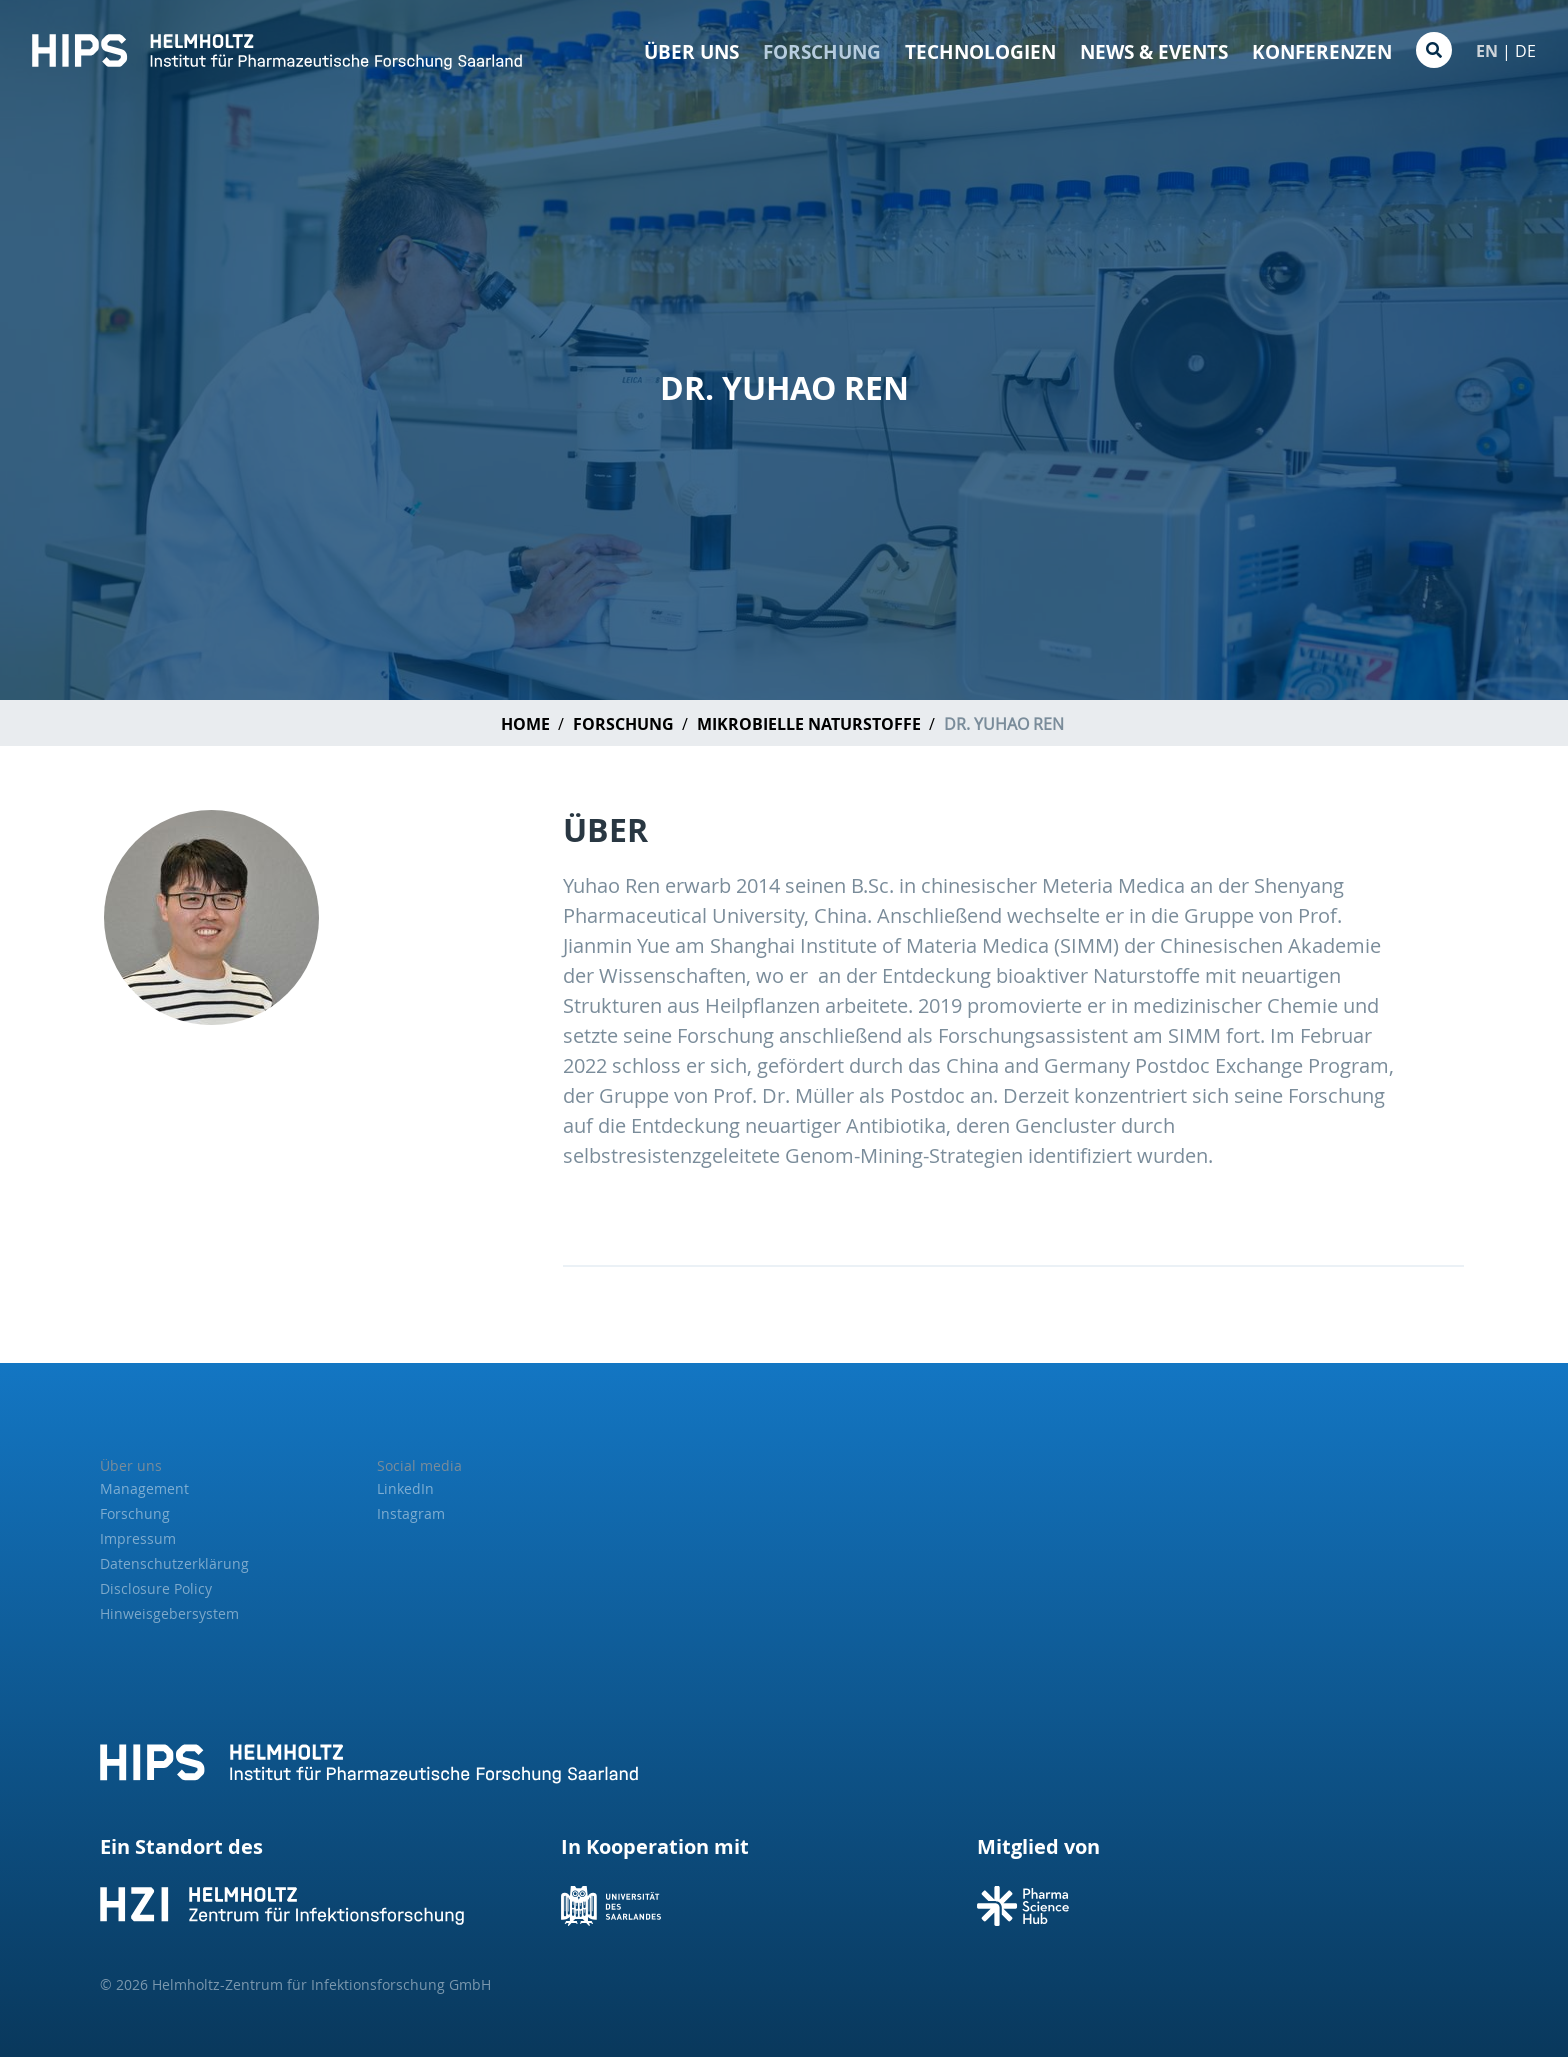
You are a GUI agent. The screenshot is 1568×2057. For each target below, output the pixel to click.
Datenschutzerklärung (174, 1563)
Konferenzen (1322, 52)
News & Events (1154, 52)
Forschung (822, 52)
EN (1487, 51)
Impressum (138, 1538)
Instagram (411, 1513)
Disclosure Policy (156, 1588)
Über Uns (691, 52)
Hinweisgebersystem (169, 1613)
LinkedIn (405, 1488)
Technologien (980, 52)
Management (144, 1488)
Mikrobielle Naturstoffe (809, 724)
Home (525, 724)
